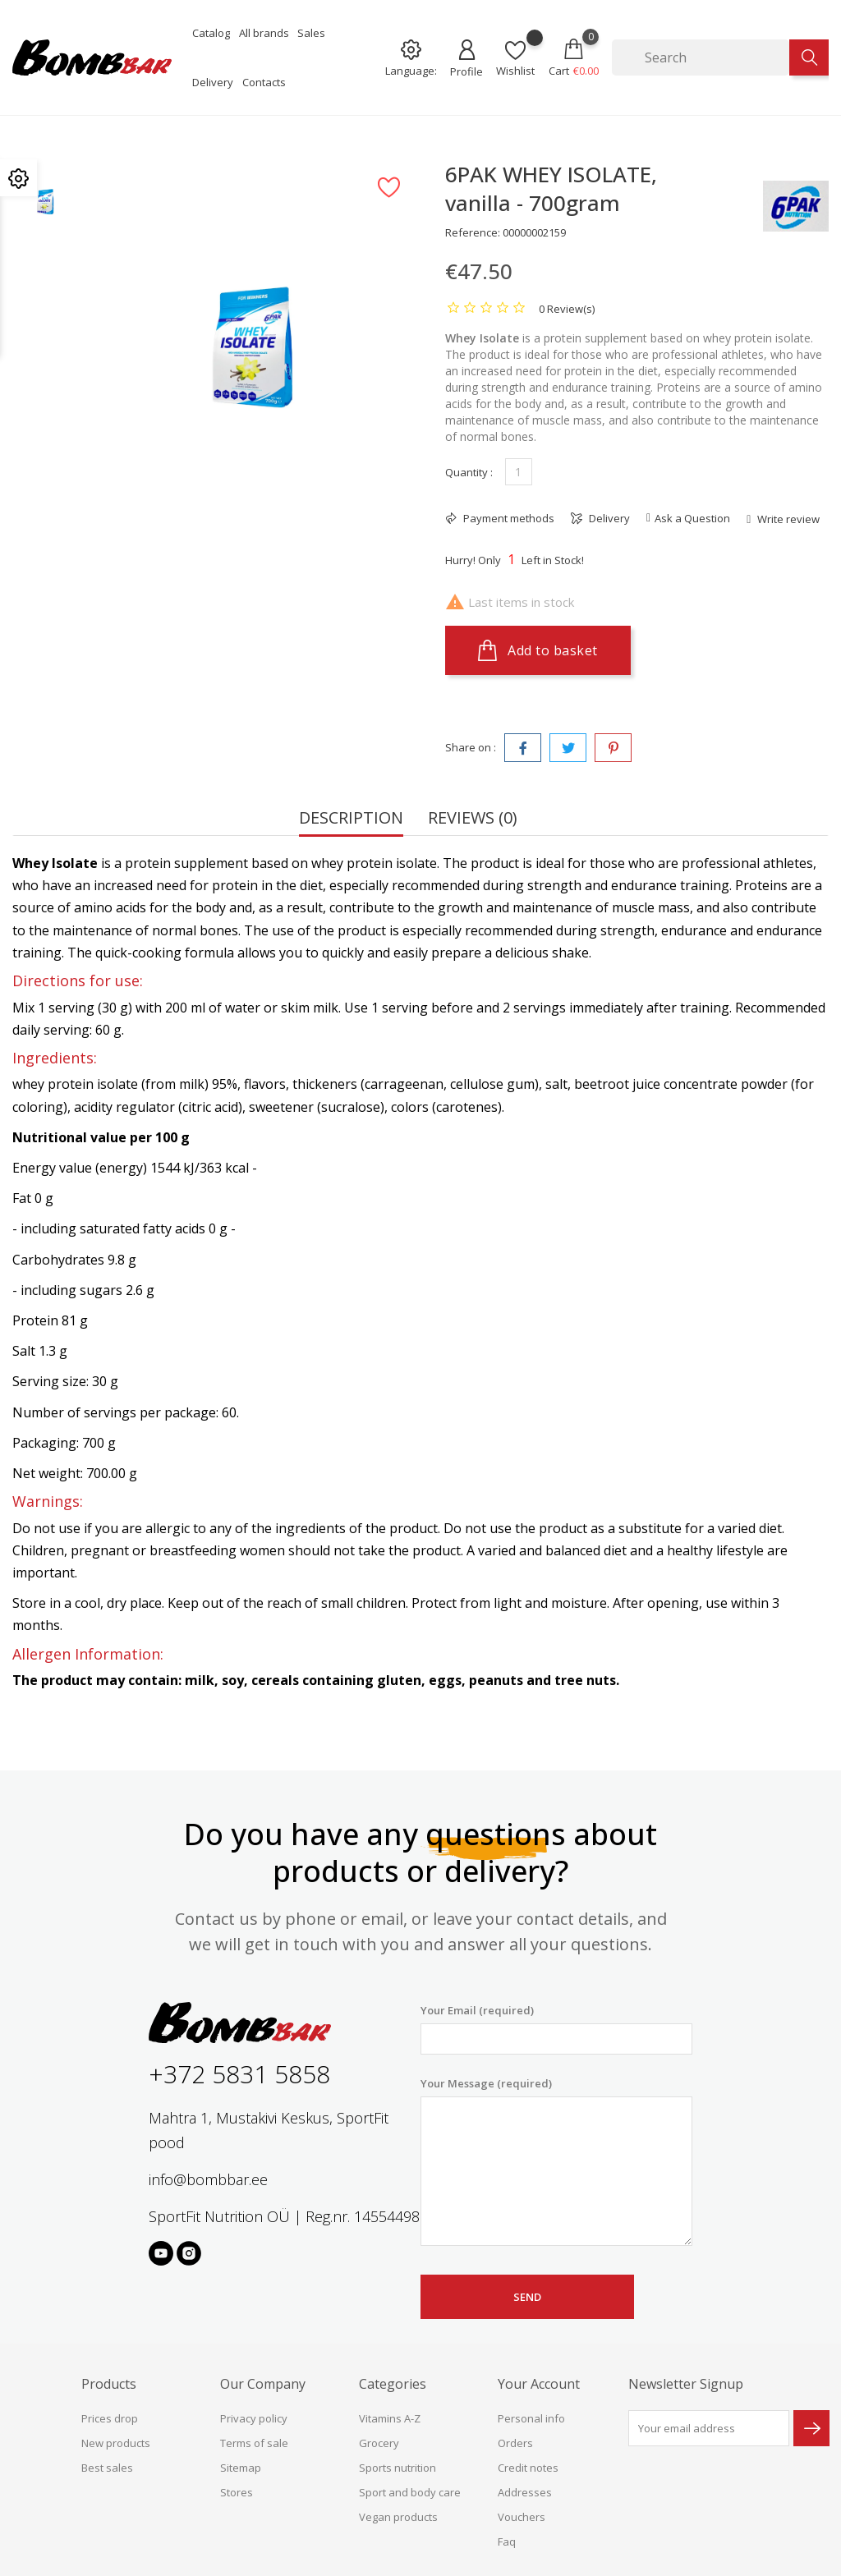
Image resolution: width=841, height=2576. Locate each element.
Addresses (525, 2492)
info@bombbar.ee (208, 2179)
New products (115, 2443)
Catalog (211, 32)
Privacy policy (253, 2418)
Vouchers (521, 2516)
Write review (787, 519)
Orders (515, 2443)
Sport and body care (410, 2492)
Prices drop (109, 2418)
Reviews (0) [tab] (472, 819)
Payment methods (507, 518)
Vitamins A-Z (389, 2418)
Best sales (107, 2467)
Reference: (472, 232)
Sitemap (240, 2467)
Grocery (379, 2443)
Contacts (264, 82)
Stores (236, 2492)
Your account (539, 2384)
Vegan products (398, 2516)
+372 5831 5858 (239, 2074)
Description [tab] (351, 819)
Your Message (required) (556, 2161)
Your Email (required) (556, 2029)
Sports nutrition (397, 2467)
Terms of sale (254, 2443)
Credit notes (528, 2467)
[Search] (700, 57)
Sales (311, 32)
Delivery (212, 82)
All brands (264, 32)
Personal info (531, 2418)
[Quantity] (518, 471)
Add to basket (538, 650)
